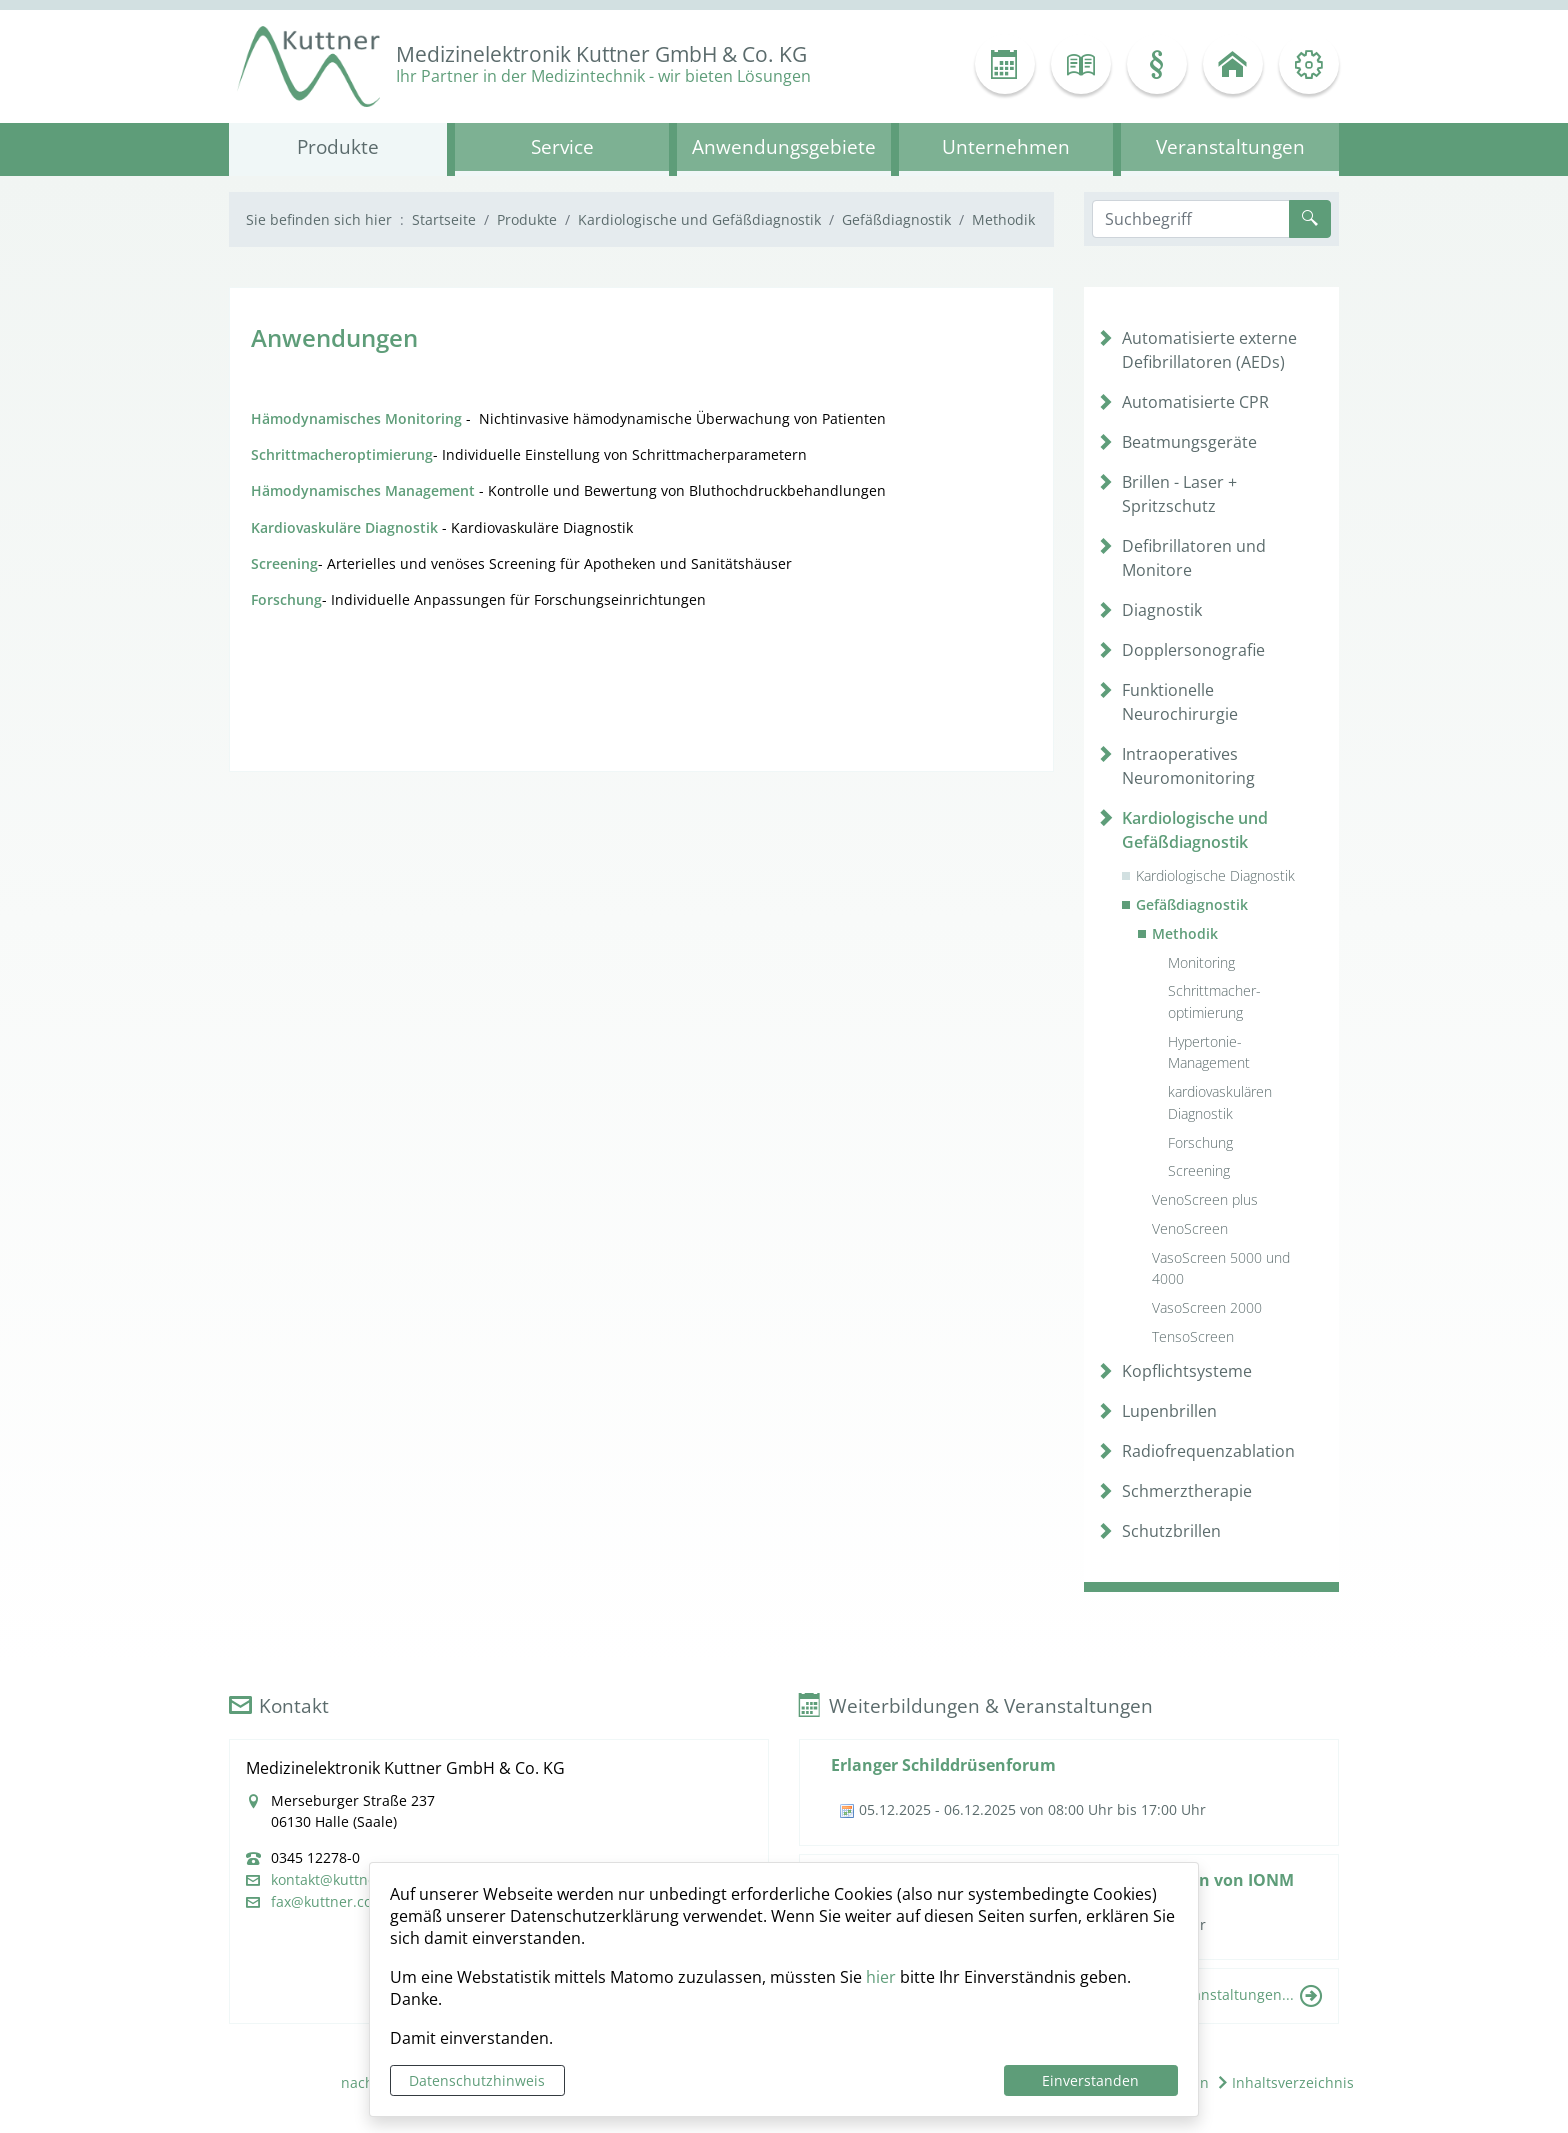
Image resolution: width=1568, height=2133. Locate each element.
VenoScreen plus (1205, 1199)
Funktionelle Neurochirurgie (1180, 702)
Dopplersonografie (1193, 650)
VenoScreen (1190, 1228)
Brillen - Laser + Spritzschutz (1179, 494)
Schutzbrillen (1171, 1531)
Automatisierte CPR (1195, 402)
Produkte (527, 219)
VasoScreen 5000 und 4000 (1221, 1268)
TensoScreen (1193, 1336)
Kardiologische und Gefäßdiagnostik (699, 219)
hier (881, 1977)
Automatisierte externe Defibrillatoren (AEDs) (1209, 350)
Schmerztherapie (1187, 1491)
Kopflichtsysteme (1187, 1371)
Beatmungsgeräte (1189, 442)
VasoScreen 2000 (1207, 1307)
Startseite (444, 219)
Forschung (1200, 1142)
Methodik (1185, 933)
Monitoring (1201, 962)
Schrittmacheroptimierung (342, 454)
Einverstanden (1090, 2080)
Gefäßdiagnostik (896, 219)
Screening (1199, 1170)
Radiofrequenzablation (1208, 1451)
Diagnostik (1162, 610)
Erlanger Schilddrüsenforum (943, 1765)
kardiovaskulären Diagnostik (1220, 1102)
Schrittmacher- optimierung (1214, 1001)
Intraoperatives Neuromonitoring (1188, 766)
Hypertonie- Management (1209, 1052)
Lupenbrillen (1169, 1411)
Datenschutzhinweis (477, 2080)
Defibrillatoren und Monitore (1194, 558)
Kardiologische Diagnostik (1215, 875)
